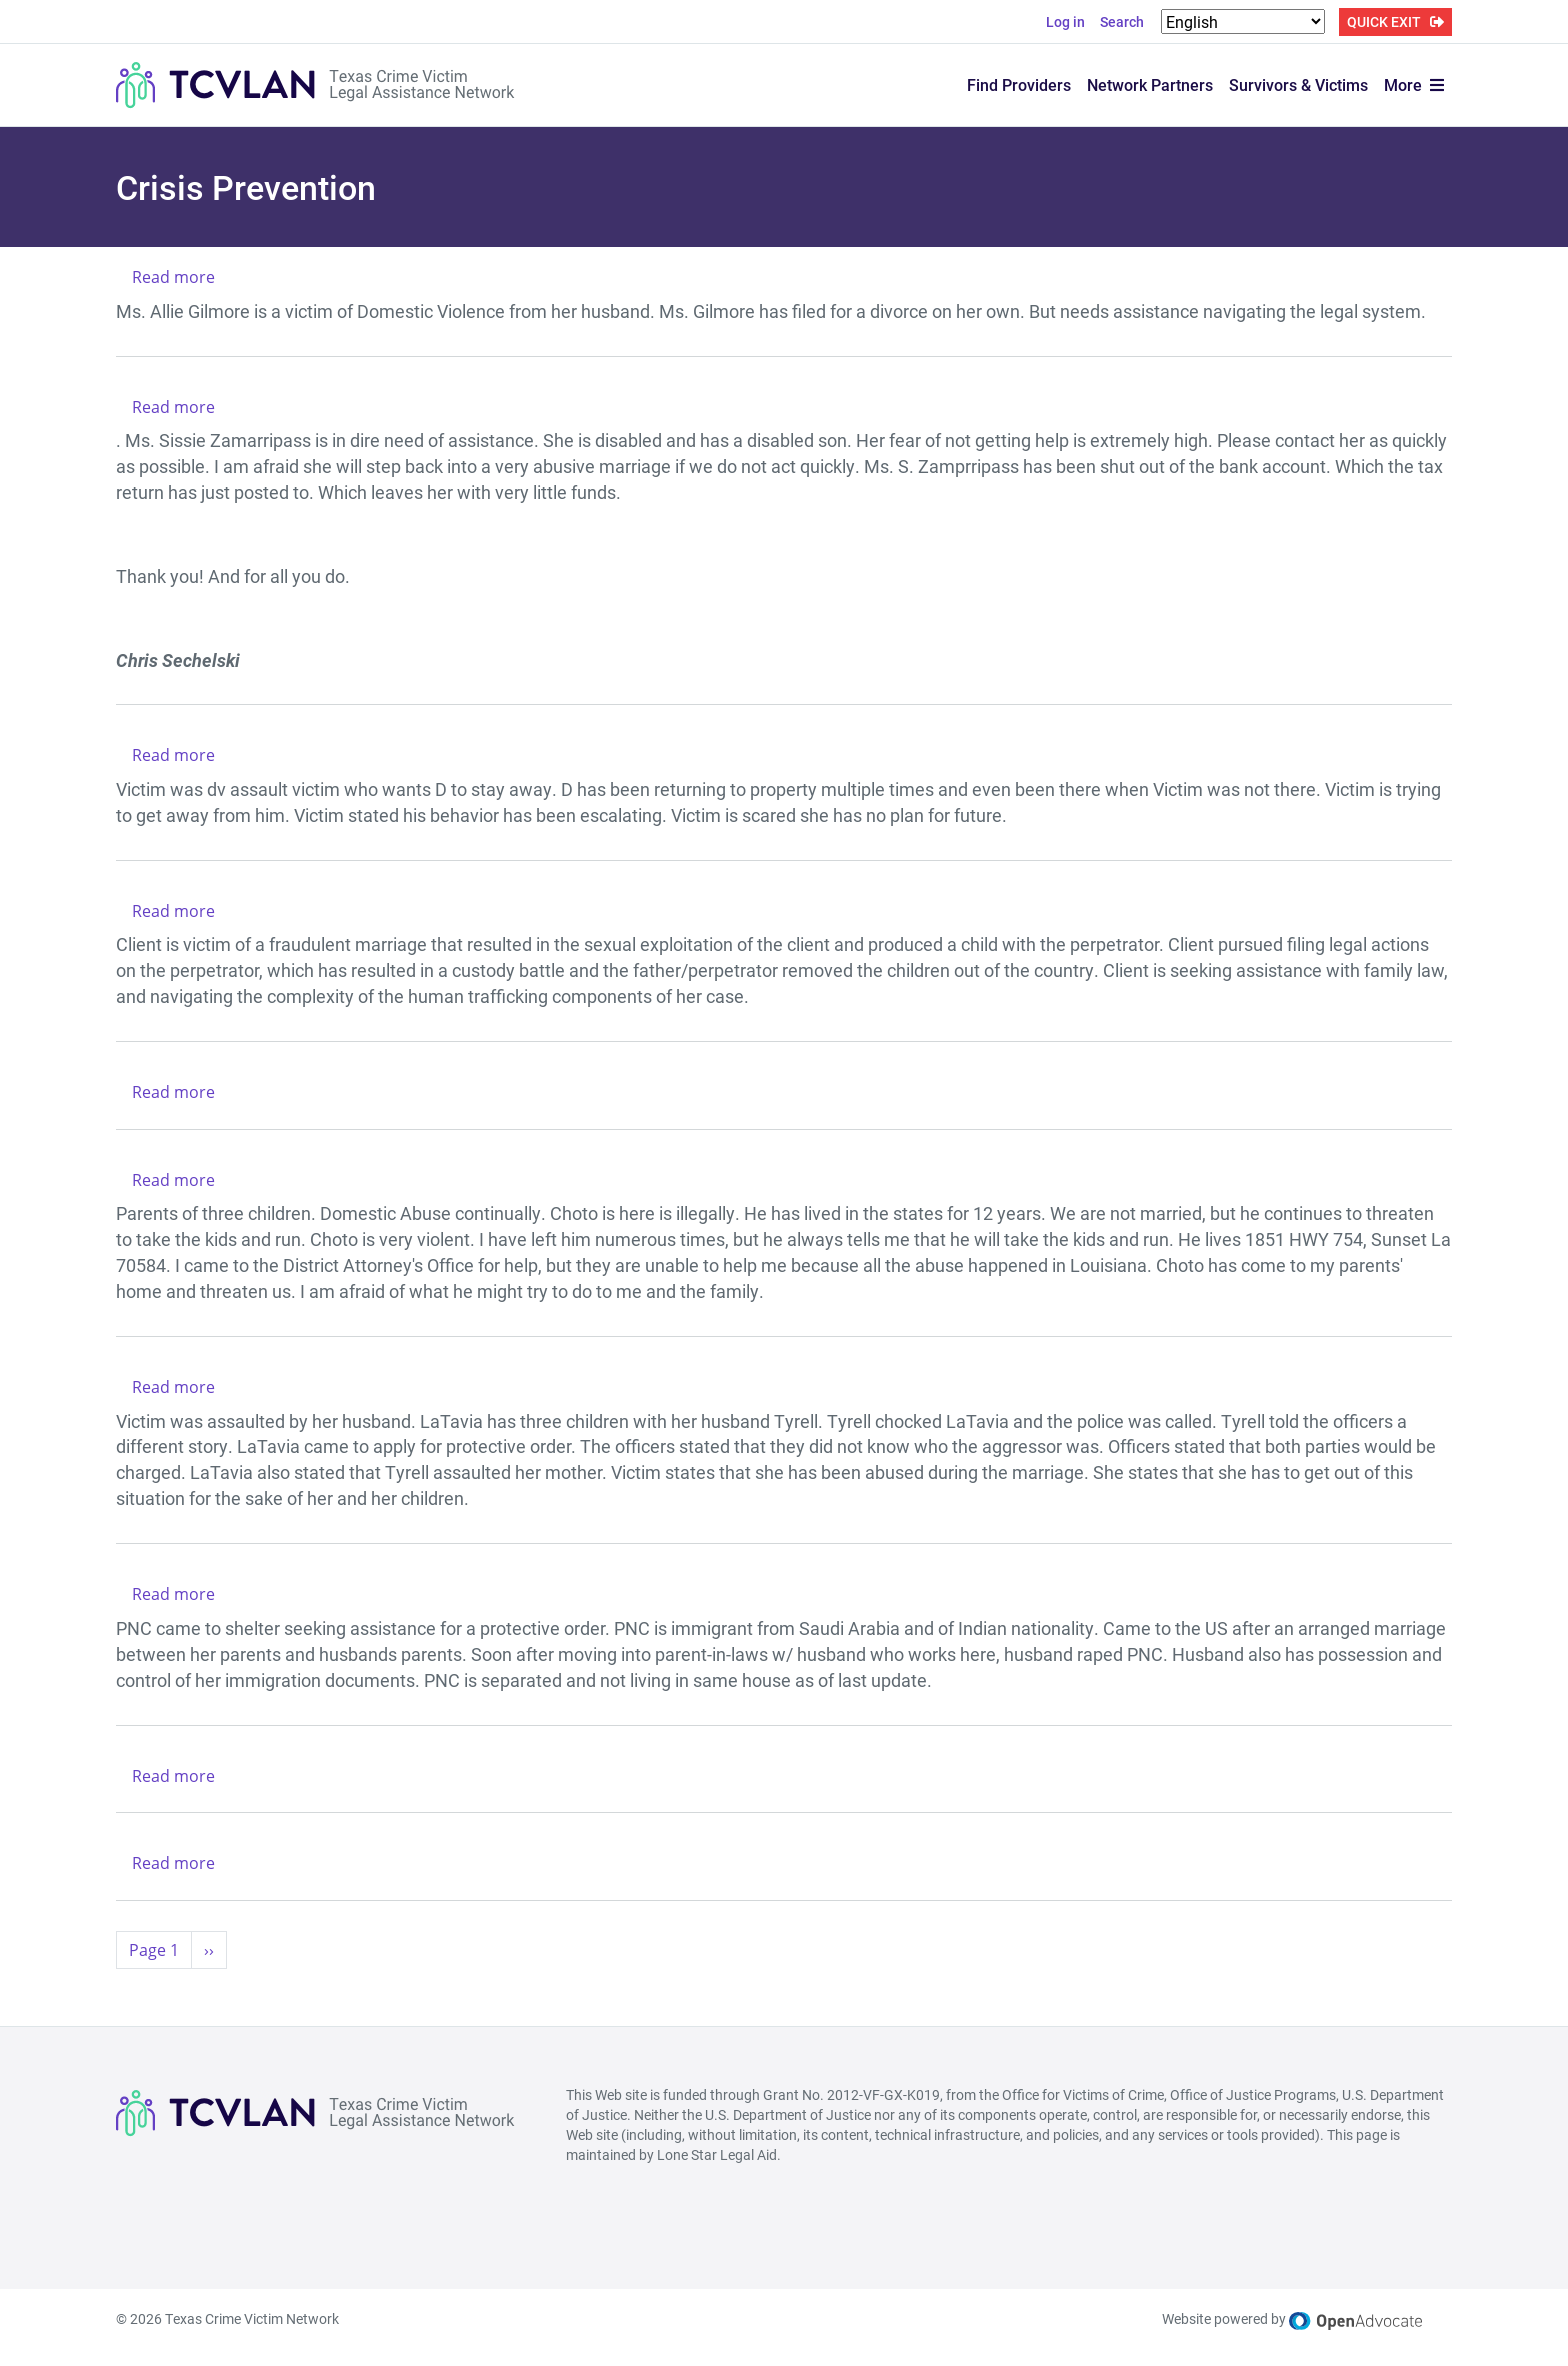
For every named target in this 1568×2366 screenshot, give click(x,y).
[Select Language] (1243, 21)
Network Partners (1150, 84)
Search (1122, 21)
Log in (1065, 21)
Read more (173, 277)
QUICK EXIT (1384, 21)
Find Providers (1019, 84)
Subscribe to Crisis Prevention (124, 1993)
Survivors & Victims (1298, 84)
